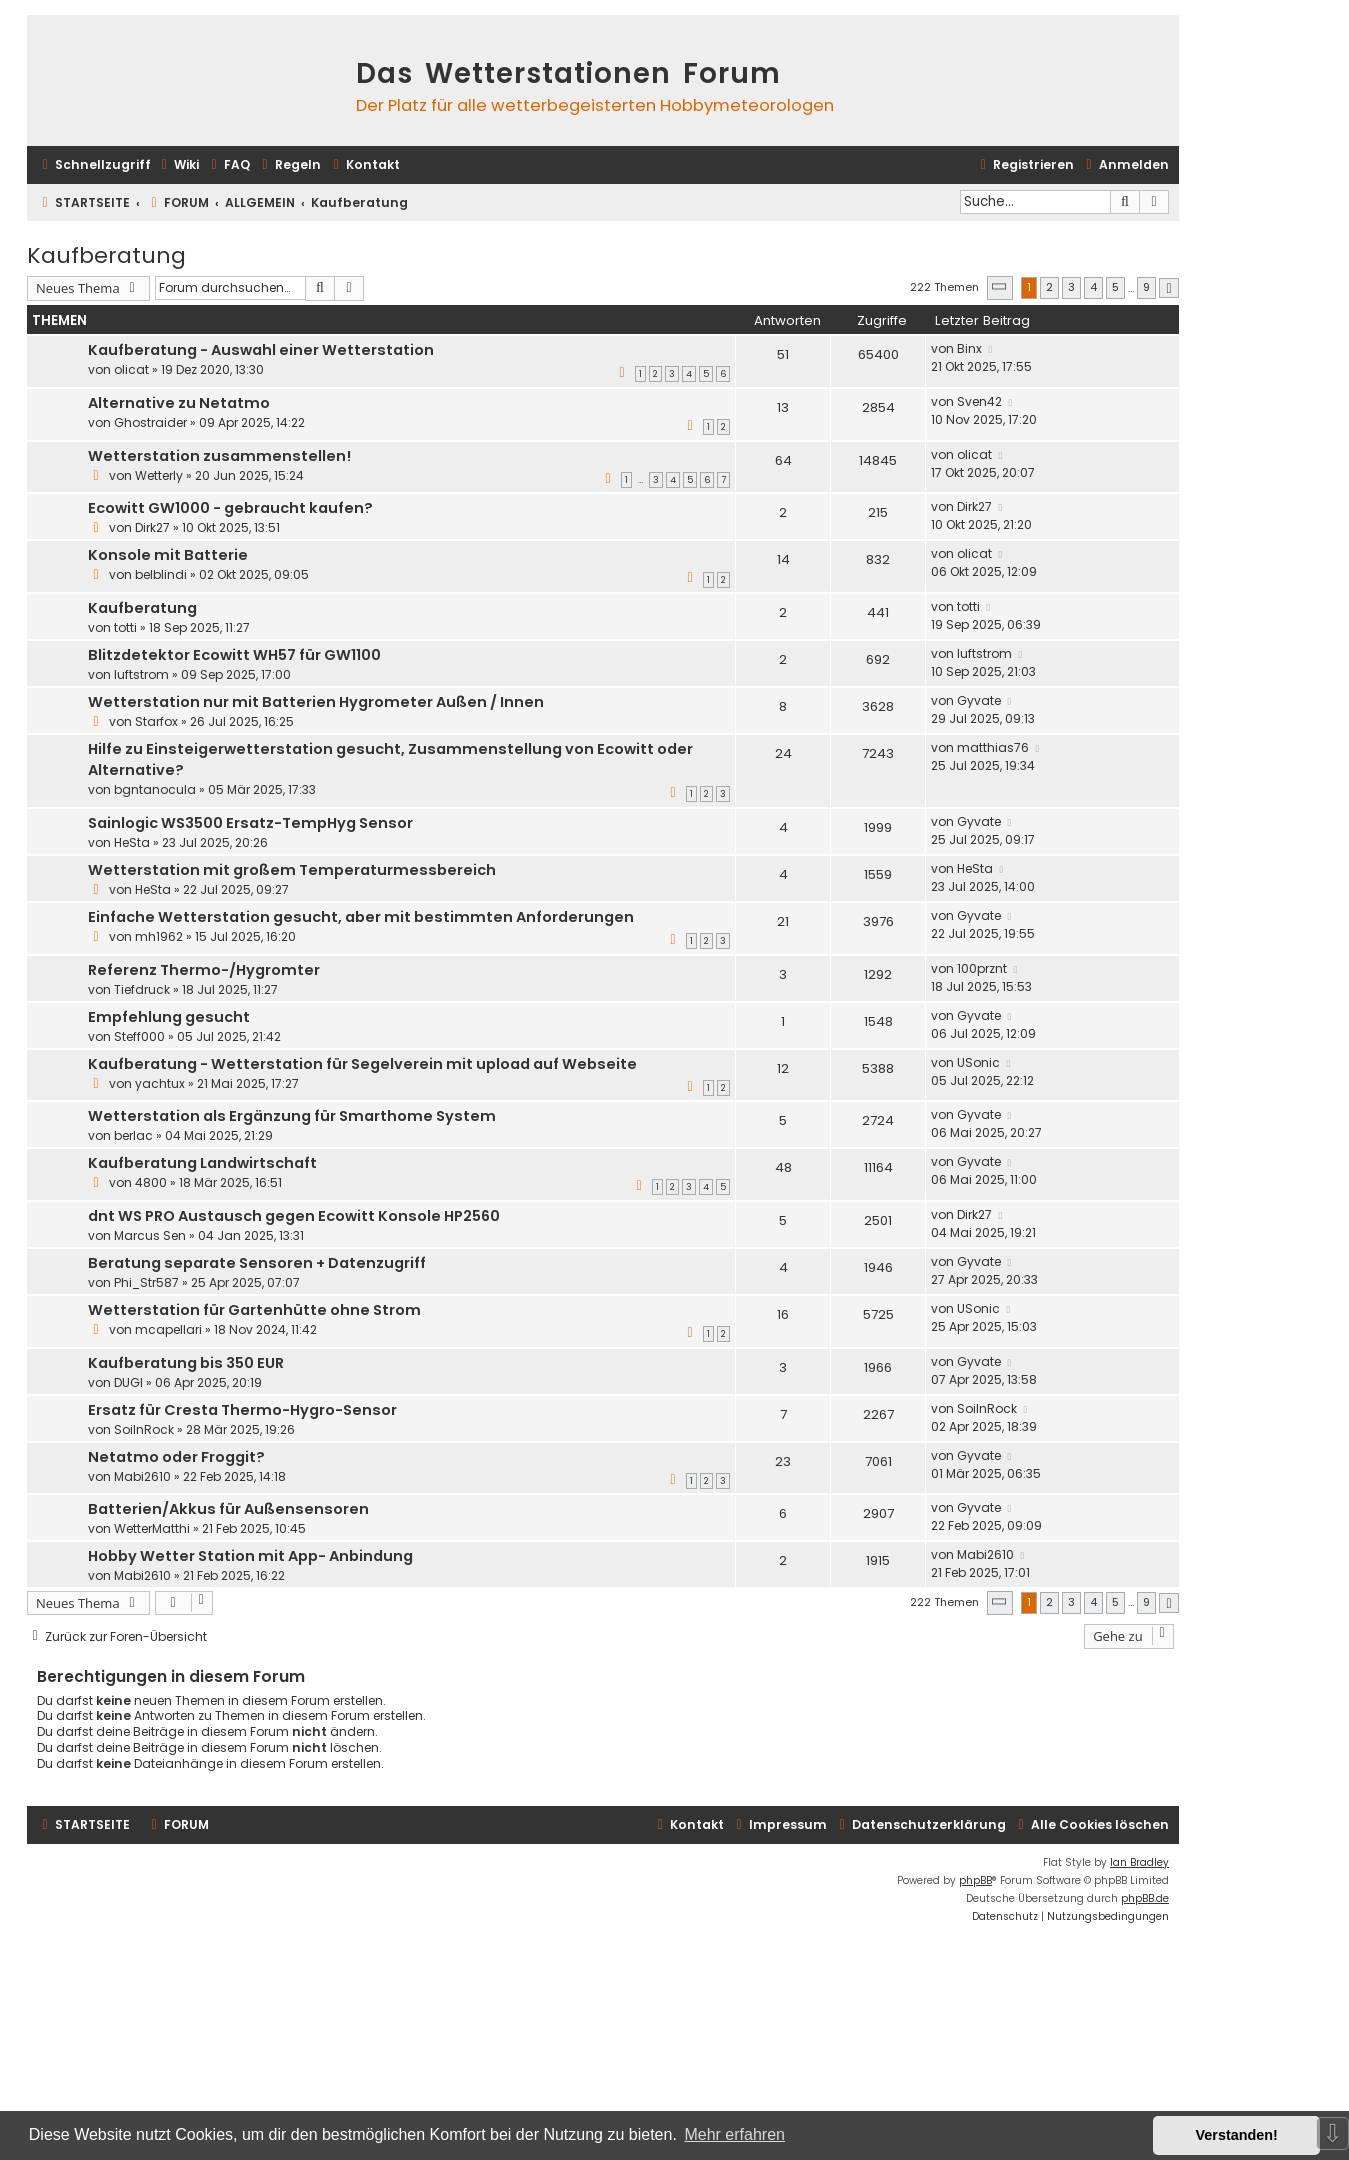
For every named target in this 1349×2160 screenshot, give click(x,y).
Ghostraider (150, 422)
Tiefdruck (142, 989)
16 (783, 1314)
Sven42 (979, 401)
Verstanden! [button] (1237, 2135)
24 (783, 753)
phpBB (975, 1880)
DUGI (128, 1382)
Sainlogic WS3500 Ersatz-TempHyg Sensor (250, 823)
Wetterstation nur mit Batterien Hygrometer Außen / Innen (316, 702)
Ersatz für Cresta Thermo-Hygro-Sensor (242, 1410)
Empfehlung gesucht (169, 1017)
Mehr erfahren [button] (734, 2134)
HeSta (132, 842)
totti (125, 627)
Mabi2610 (142, 1476)
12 (783, 1068)
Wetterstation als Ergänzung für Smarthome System (292, 1116)
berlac (133, 1135)
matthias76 (993, 747)
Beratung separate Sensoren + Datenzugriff (257, 1263)
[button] (1000, 287)
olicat (131, 369)
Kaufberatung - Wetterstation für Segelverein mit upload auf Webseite (362, 1064)
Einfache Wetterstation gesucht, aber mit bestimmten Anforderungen (361, 917)
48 (783, 1167)
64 (783, 460)
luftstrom (141, 674)
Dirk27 (152, 527)
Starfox (156, 721)
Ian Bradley (1139, 1862)
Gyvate (979, 700)
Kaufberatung (106, 255)
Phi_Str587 (146, 1282)
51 (783, 354)
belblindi (161, 574)
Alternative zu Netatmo (179, 403)
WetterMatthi (152, 1528)
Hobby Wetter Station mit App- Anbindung (250, 1556)
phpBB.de (1145, 1898)
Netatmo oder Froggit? (176, 1457)
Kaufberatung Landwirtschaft (202, 1163)
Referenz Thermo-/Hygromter (204, 970)
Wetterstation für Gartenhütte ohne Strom (254, 1310)
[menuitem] (177, 165)
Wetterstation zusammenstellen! (219, 456)
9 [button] (1146, 287)
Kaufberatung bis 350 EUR (186, 1363)
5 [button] (1115, 287)
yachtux (160, 1083)
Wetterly (159, 475)
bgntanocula (155, 789)
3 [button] (1071, 287)
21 (783, 921)
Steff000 (139, 1036)
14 (783, 559)
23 (783, 1461)
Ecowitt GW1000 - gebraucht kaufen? (230, 508)
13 (783, 407)
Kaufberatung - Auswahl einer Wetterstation (261, 350)
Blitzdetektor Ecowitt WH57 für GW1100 (234, 655)
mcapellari (168, 1329)
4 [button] (1093, 287)
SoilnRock (144, 1429)
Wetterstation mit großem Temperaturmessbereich (292, 870)
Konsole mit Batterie (168, 555)
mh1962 (159, 936)
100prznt (982, 968)
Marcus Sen (150, 1235)
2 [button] (1049, 287)
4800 (151, 1182)
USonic (978, 1062)
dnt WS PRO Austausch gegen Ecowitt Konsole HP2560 (294, 1216)
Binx (969, 348)
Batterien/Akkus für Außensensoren (228, 1509)
